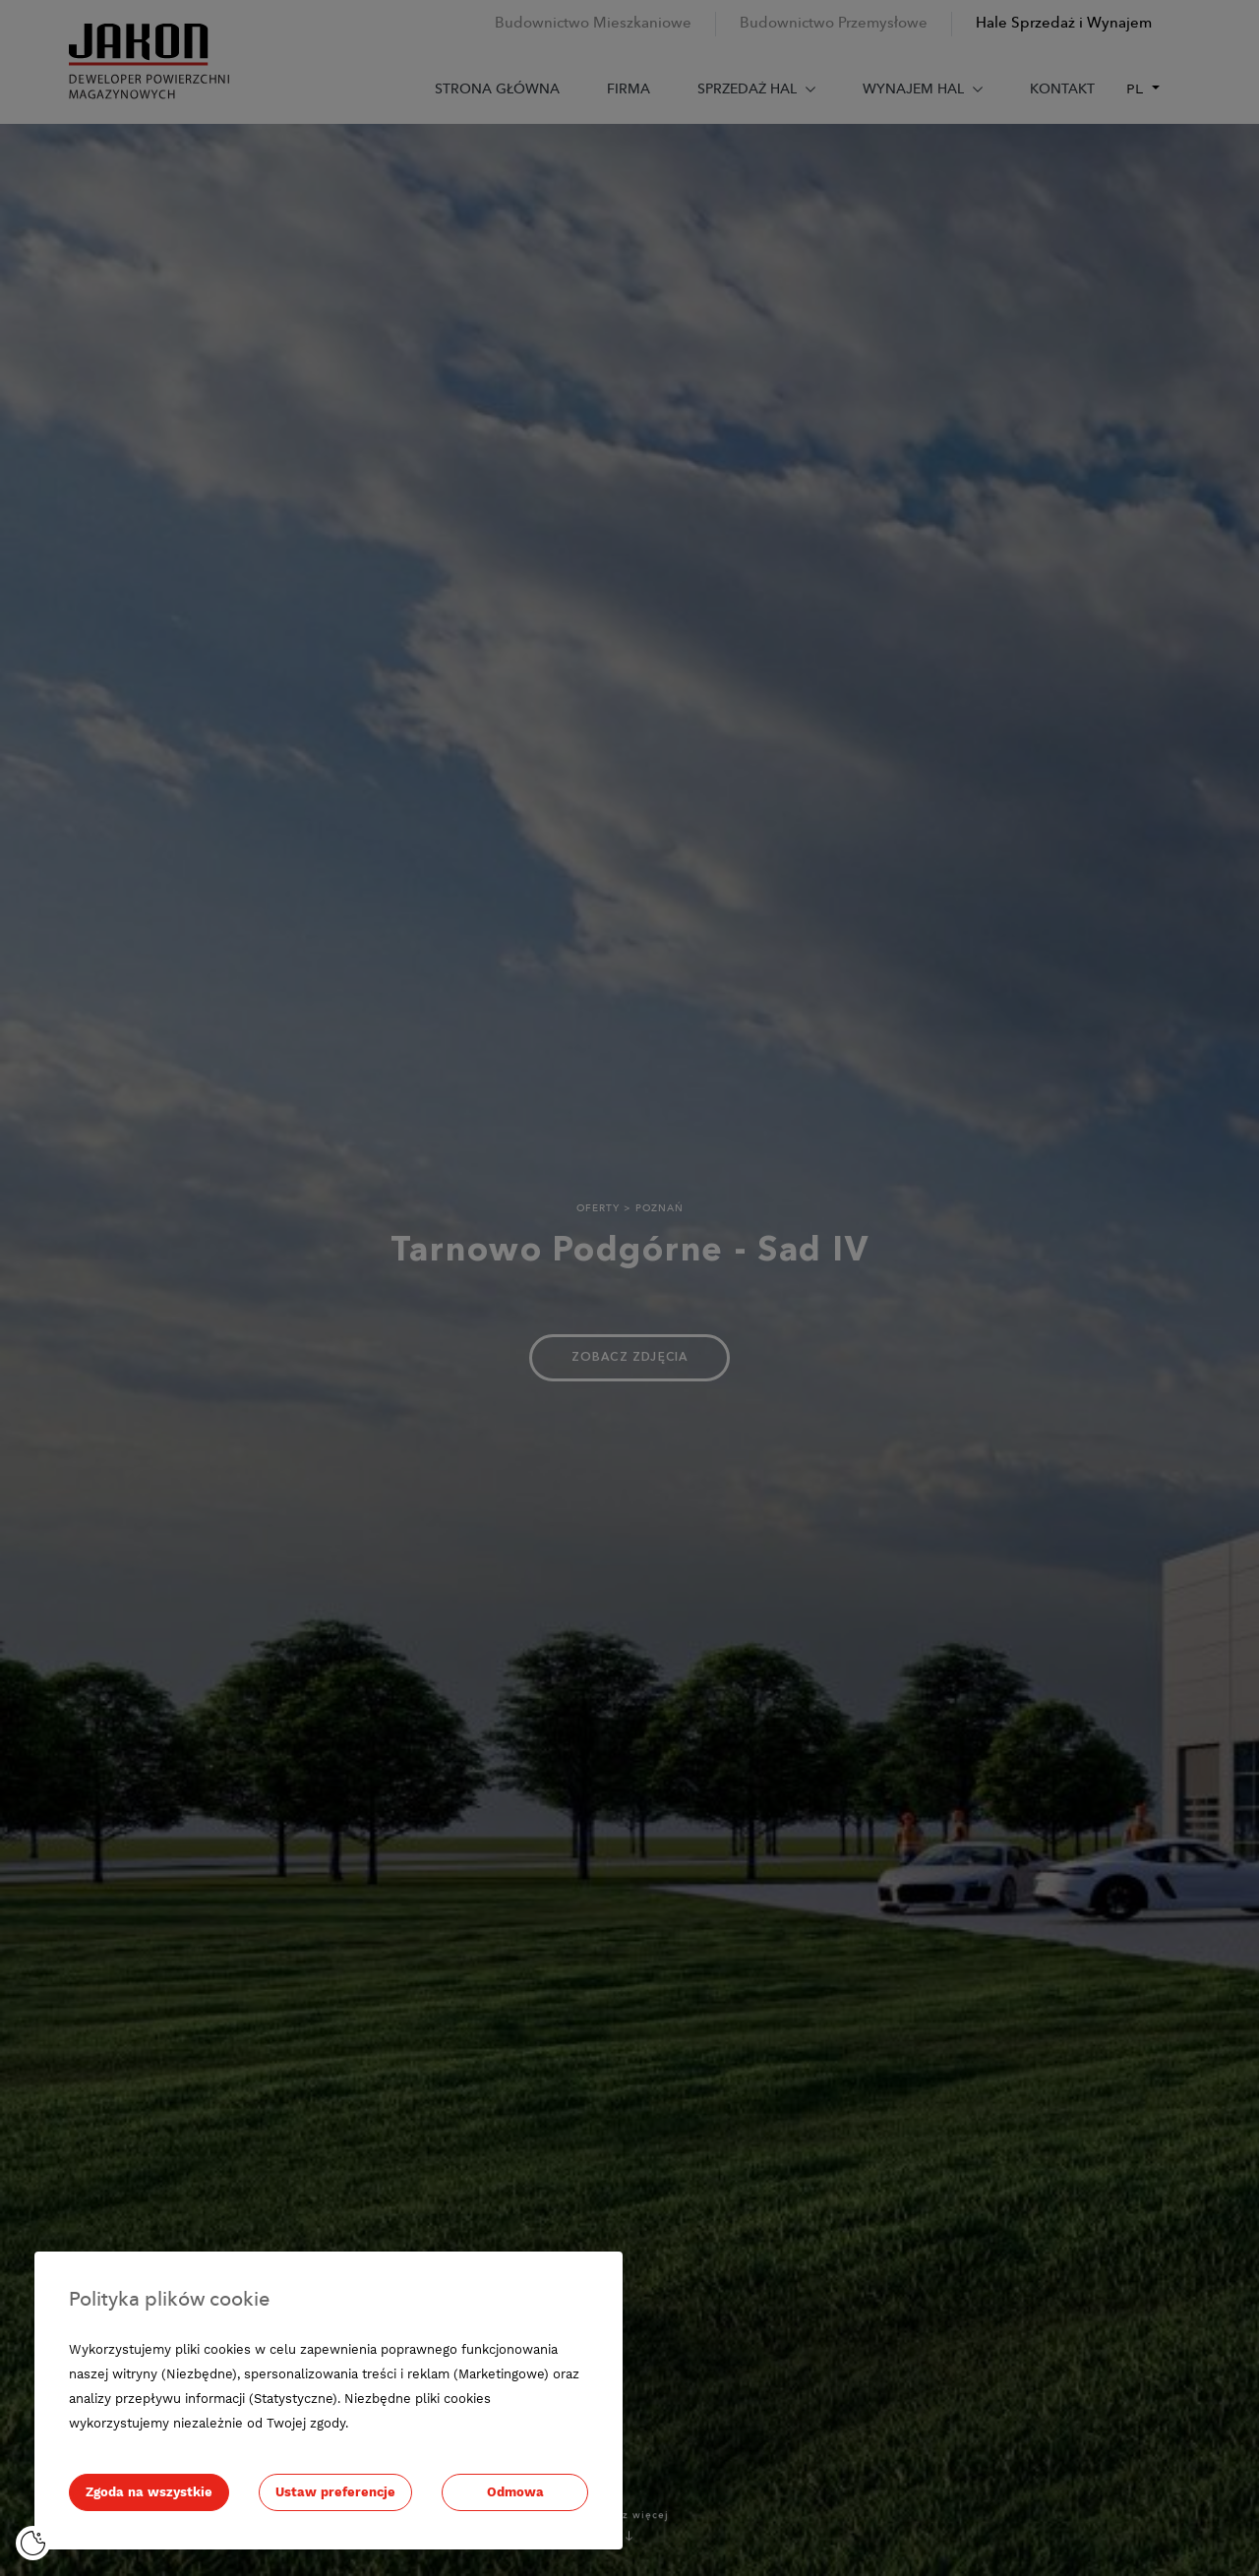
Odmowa (515, 2492)
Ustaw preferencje (335, 2492)
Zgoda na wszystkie (149, 2492)
